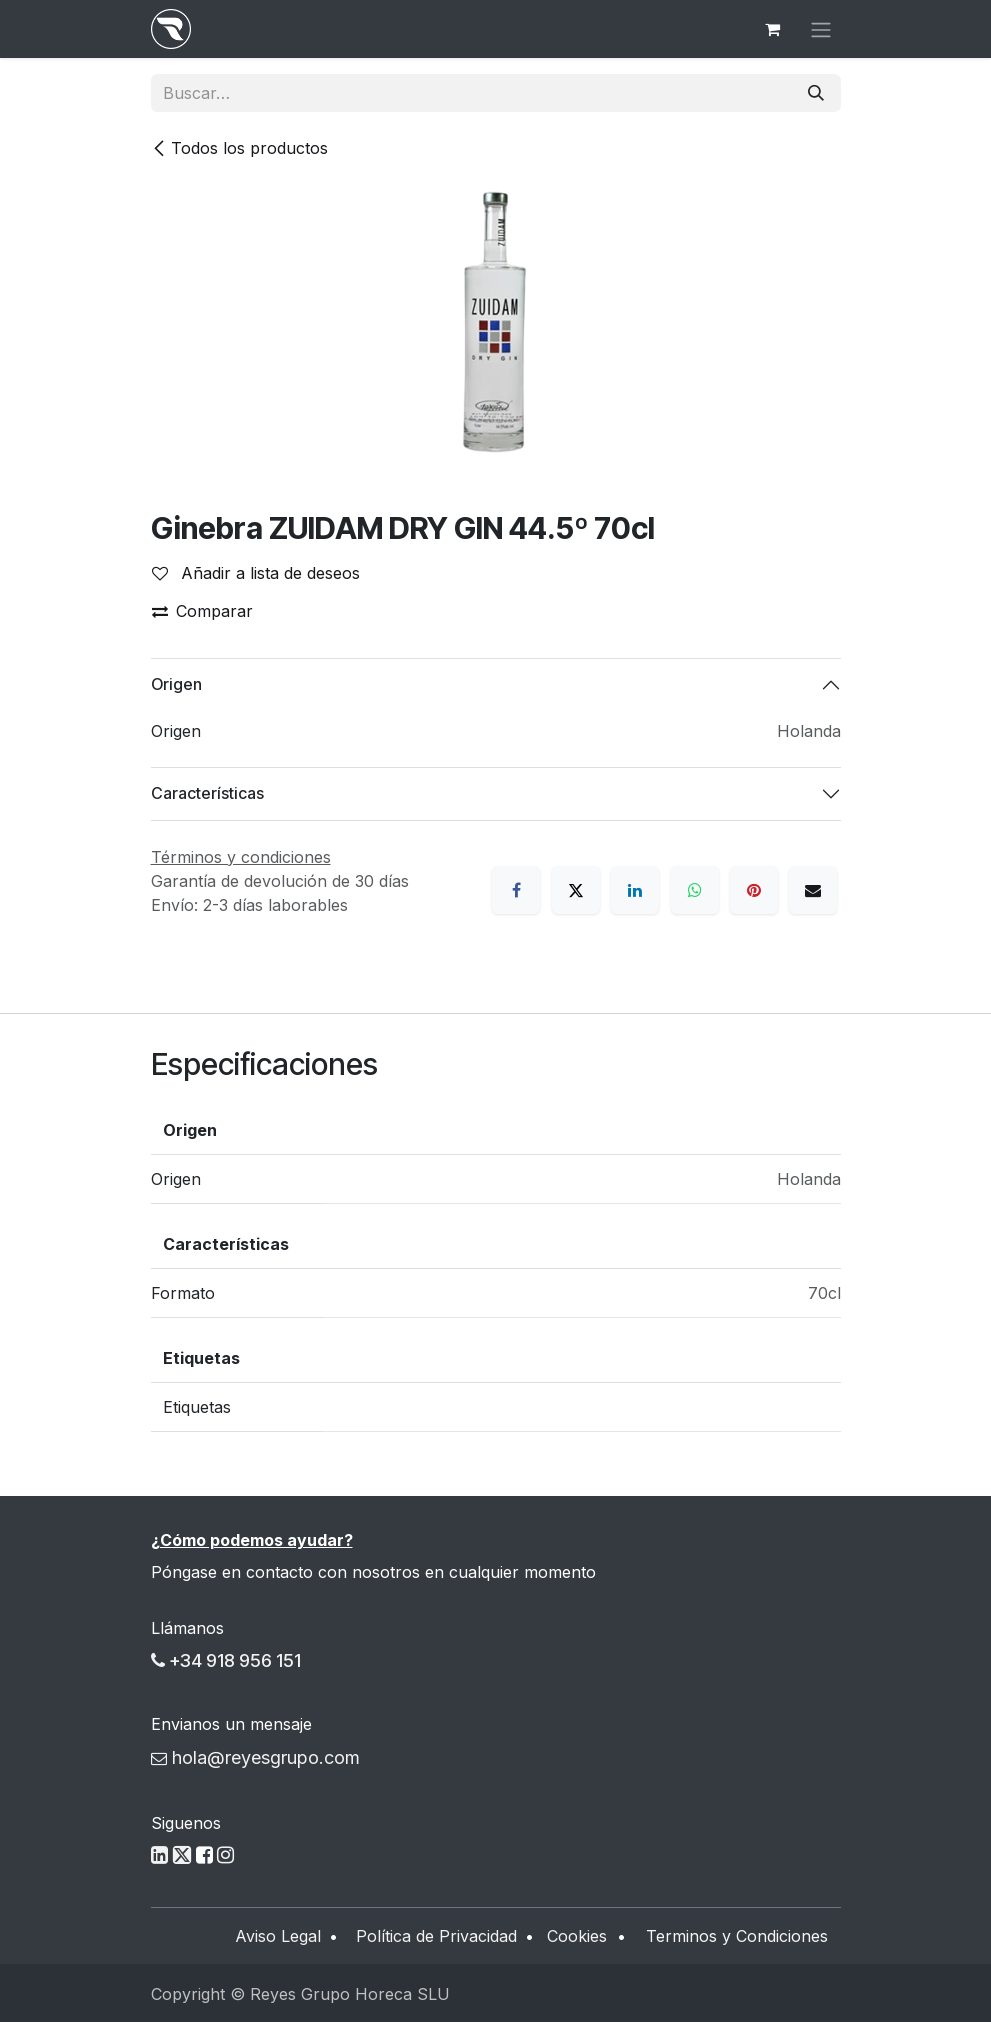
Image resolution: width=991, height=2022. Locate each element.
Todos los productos (239, 148)
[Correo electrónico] (813, 890)
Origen (176, 684)
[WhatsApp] (695, 890)
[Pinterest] (754, 890)
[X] (576, 890)
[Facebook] (516, 890)
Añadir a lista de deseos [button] (256, 573)
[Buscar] (816, 93)
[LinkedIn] (635, 890)
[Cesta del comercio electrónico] (773, 29)
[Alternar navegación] (821, 29)
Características (207, 793)
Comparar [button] (202, 611)
